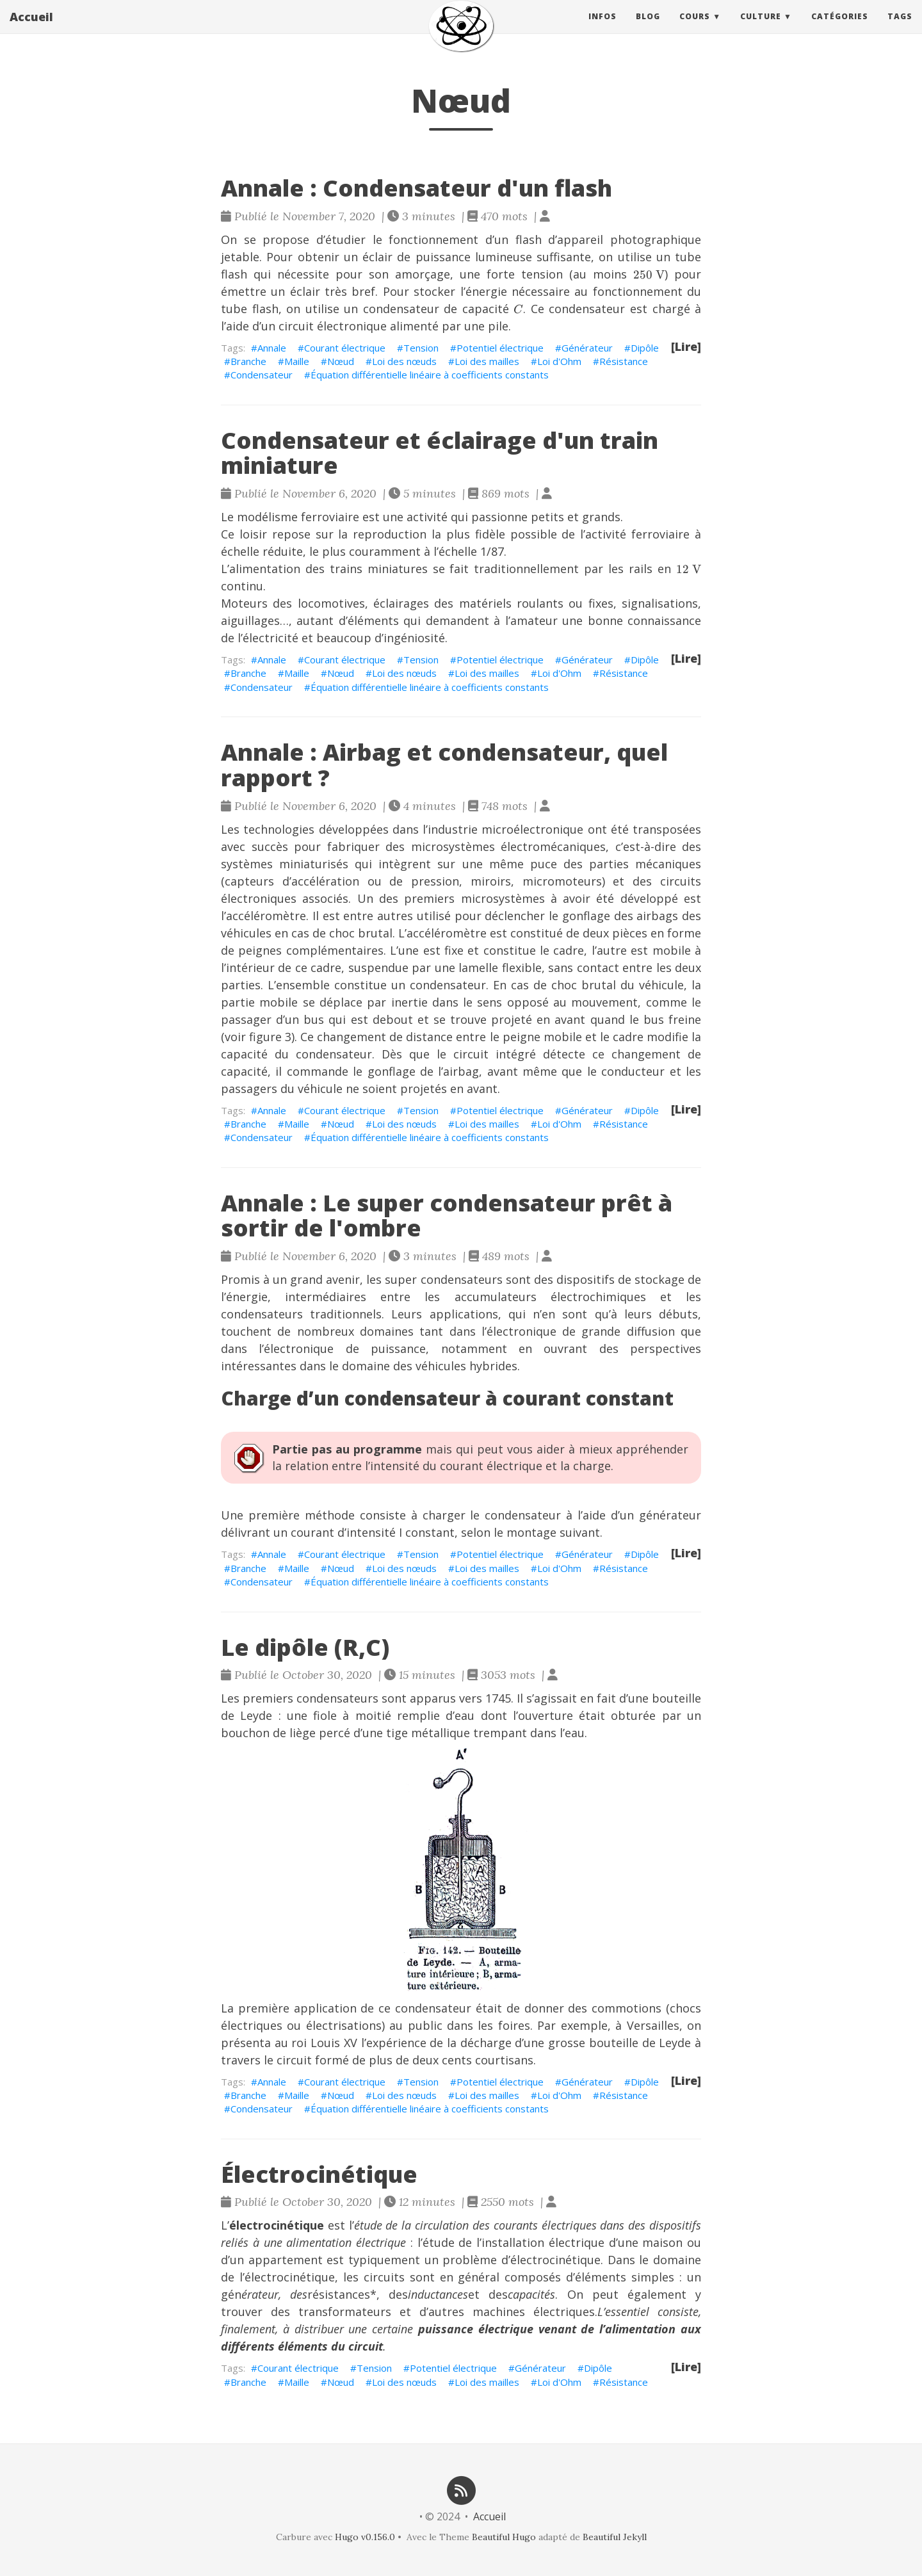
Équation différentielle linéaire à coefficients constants (430, 374)
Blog (648, 28)
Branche (248, 361)
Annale (271, 347)
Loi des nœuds (404, 361)
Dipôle (645, 347)
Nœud (340, 361)
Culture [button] (760, 28)
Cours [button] (694, 28)
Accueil (31, 28)
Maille (296, 361)
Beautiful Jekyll (615, 2537)
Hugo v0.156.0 (365, 2537)
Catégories (839, 28)
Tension (421, 347)
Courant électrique (344, 347)
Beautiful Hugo (504, 2537)
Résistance (623, 361)
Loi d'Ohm (559, 361)
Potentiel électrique (500, 347)
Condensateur (261, 374)
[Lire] (686, 346)
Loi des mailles (487, 361)
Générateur (587, 347)
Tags (899, 28)
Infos (602, 28)
